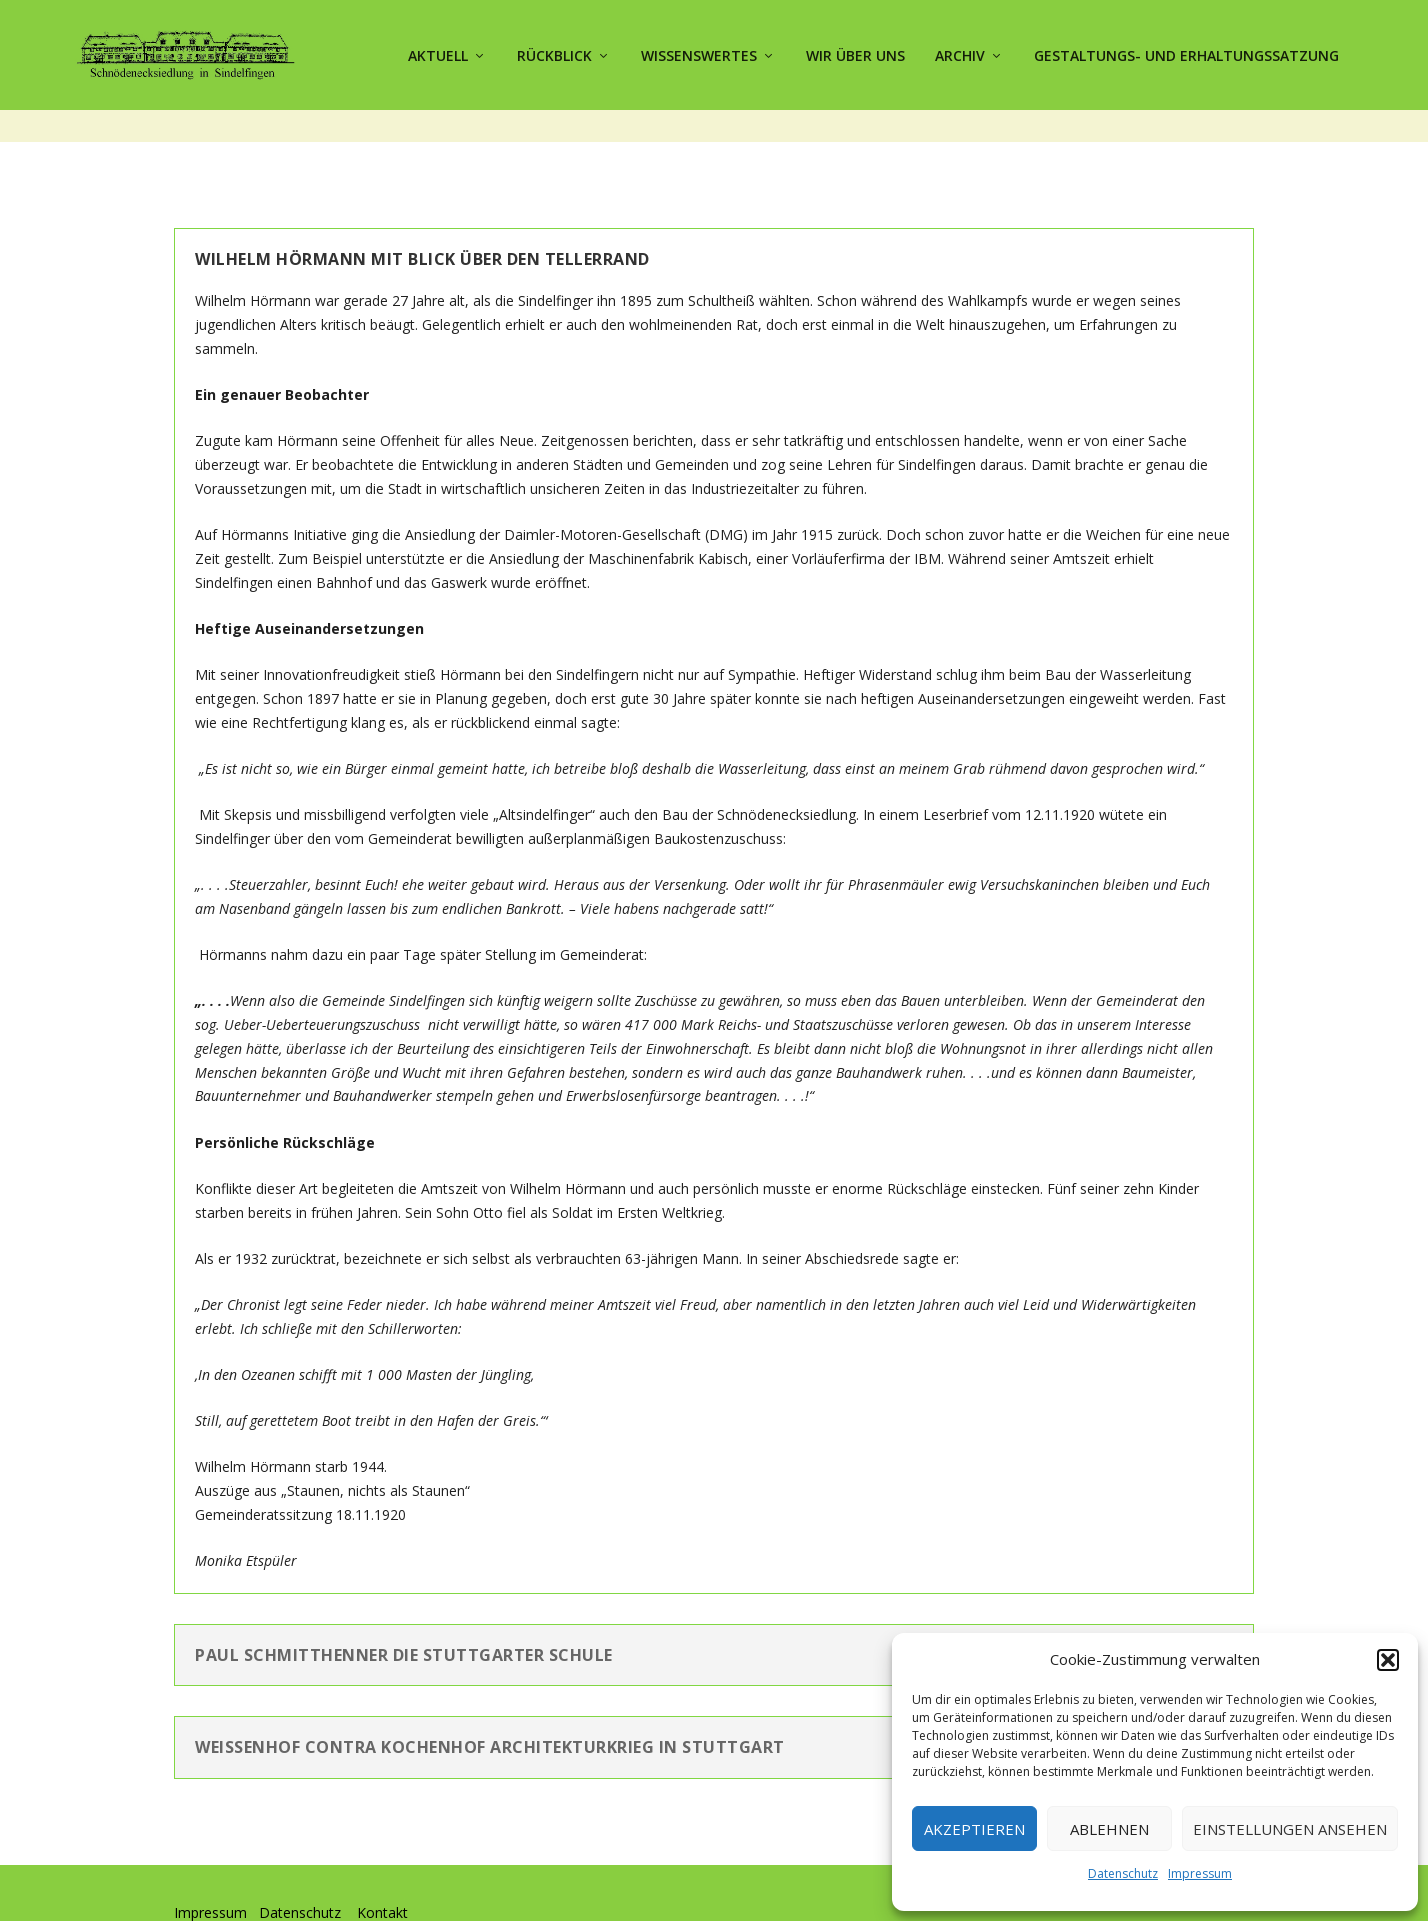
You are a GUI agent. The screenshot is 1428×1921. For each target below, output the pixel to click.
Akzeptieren (974, 1829)
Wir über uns (855, 52)
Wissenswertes (699, 52)
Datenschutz (1123, 1873)
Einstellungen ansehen (1290, 1829)
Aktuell (438, 52)
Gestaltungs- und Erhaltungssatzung (1186, 52)
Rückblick (554, 52)
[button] (1388, 1660)
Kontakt (382, 1876)
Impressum (1200, 1873)
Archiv (960, 52)
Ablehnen (1109, 1829)
